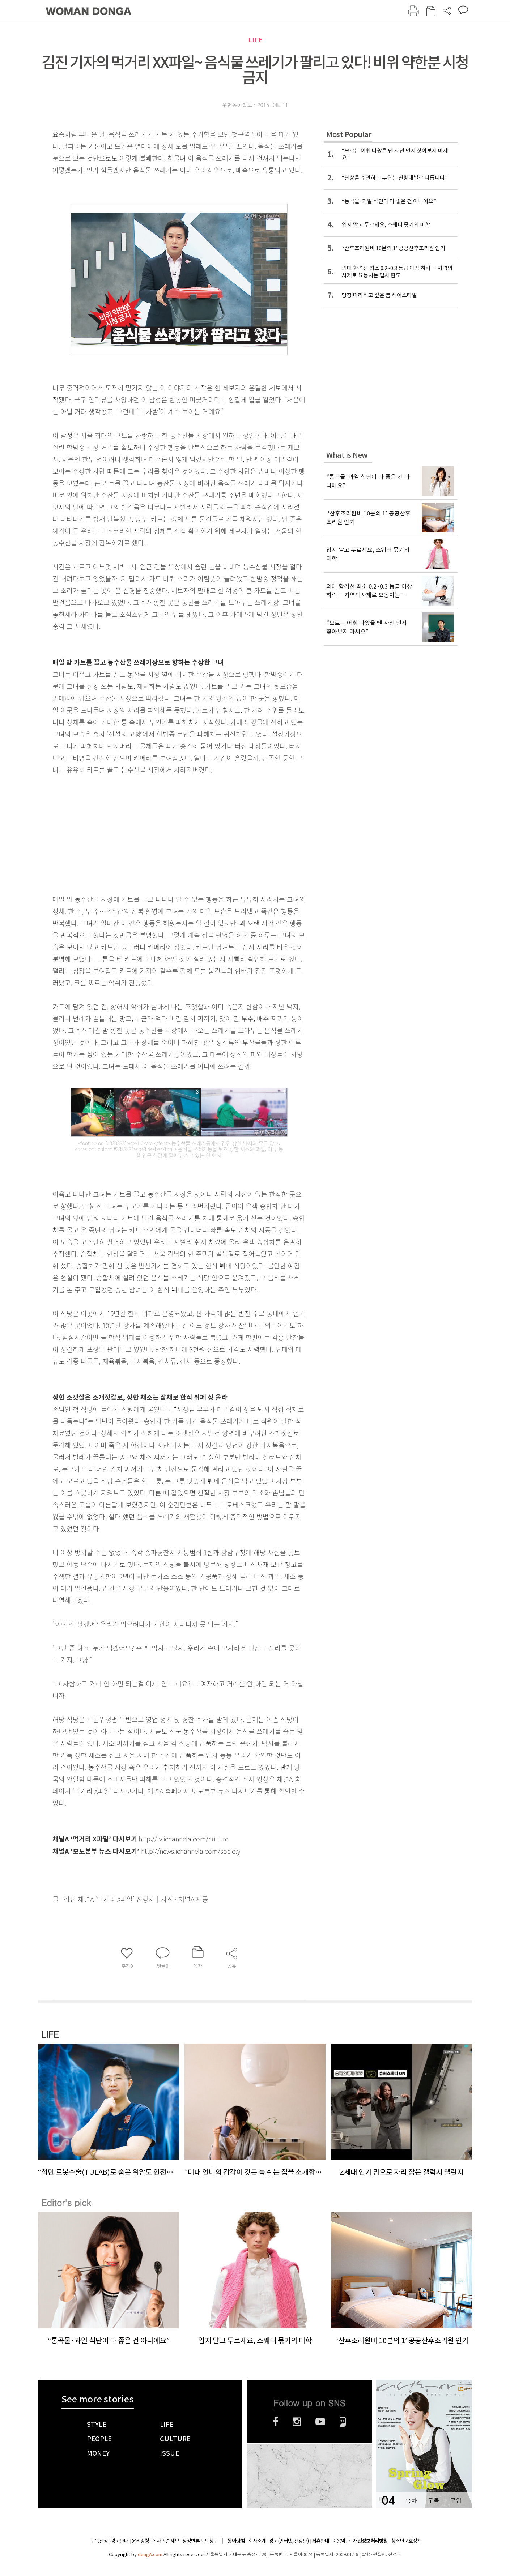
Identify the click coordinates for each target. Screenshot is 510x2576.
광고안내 (119, 2541)
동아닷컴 (236, 2541)
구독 (433, 2500)
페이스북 (275, 2421)
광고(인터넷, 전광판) (289, 2541)
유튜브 (320, 2421)
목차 (411, 2500)
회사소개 (257, 2541)
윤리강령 (140, 2541)
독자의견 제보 (165, 2541)
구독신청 (99, 2541)
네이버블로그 (343, 2421)
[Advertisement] (160, 833)
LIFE (255, 40)
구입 (456, 2500)
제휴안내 (320, 2541)
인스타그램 (297, 2421)
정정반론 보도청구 (200, 2541)
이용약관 (341, 2541)
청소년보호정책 (406, 2541)
